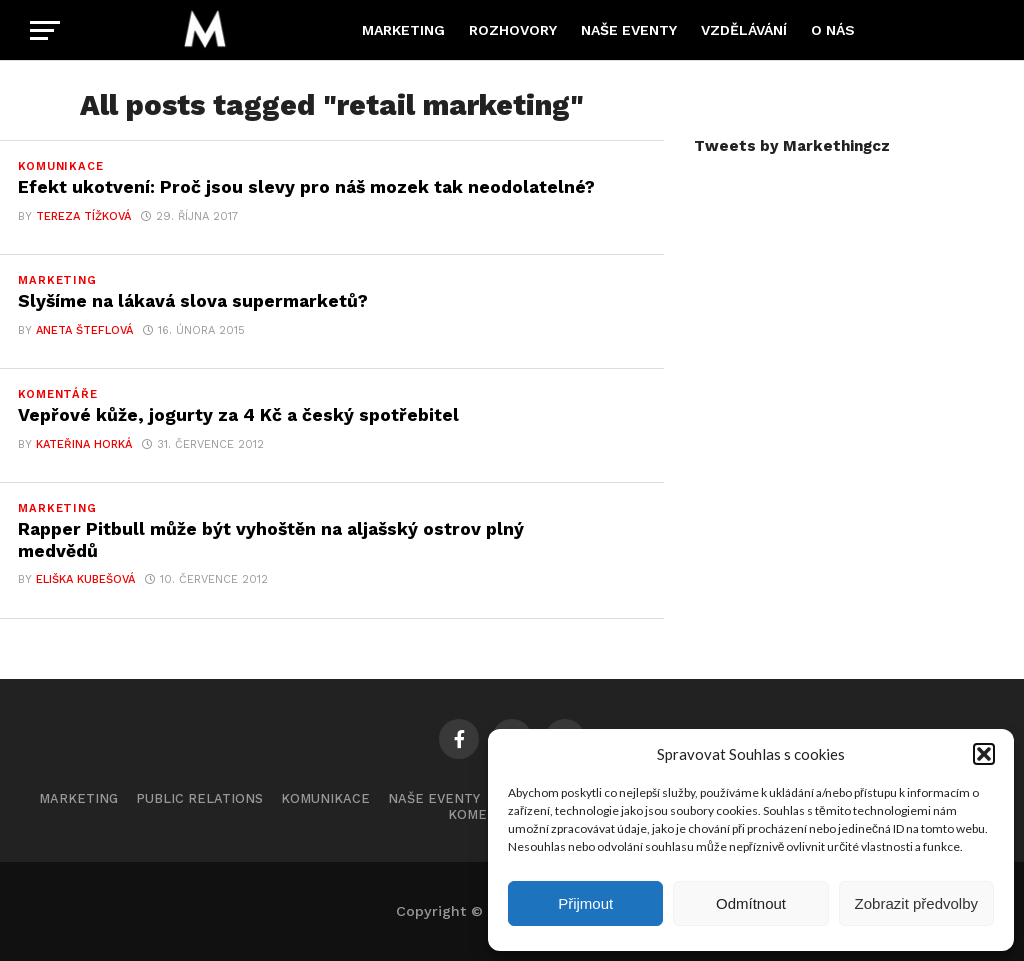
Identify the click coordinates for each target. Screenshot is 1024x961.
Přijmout (585, 903)
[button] (984, 754)
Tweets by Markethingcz (792, 146)
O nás (833, 30)
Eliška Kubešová (85, 579)
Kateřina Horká (84, 444)
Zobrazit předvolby (916, 903)
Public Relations (199, 798)
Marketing (403, 30)
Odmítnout (751, 903)
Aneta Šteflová (84, 330)
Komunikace (325, 798)
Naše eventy (629, 30)
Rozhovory (513, 30)
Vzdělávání (744, 30)
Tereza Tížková (83, 216)
